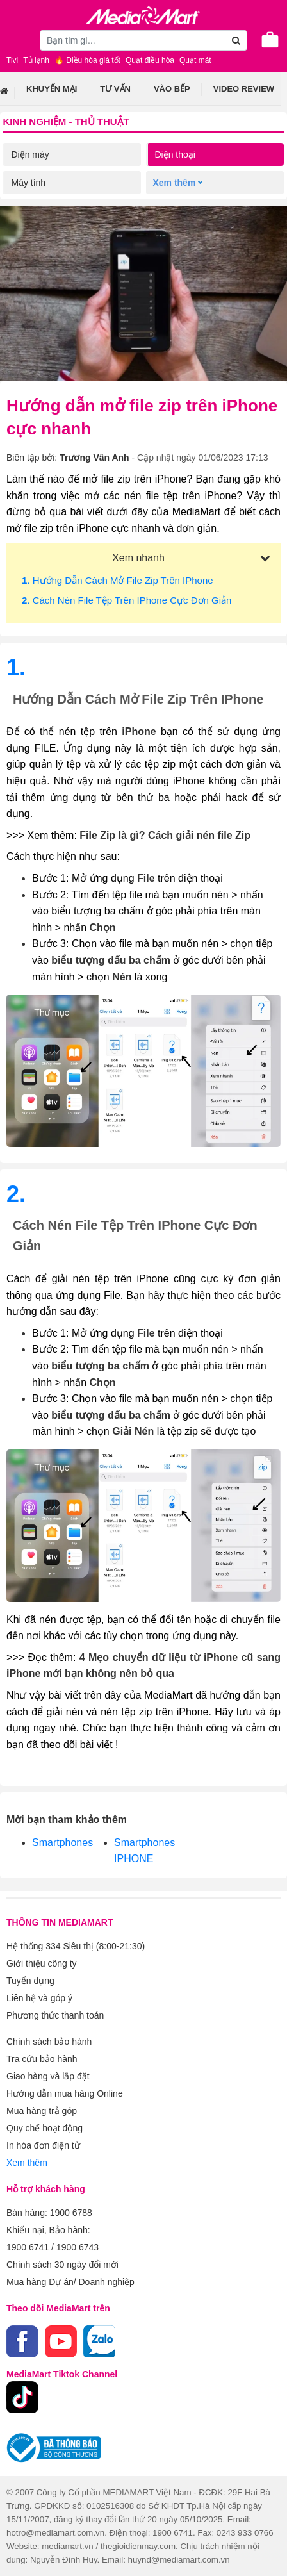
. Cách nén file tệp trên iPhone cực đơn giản (126, 600)
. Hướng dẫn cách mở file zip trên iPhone (117, 580)
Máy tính (28, 183)
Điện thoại (174, 154)
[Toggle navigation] (16, 39)
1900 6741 (27, 2247)
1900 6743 (77, 2247)
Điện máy (30, 154)
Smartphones (62, 1842)
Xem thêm (26, 2163)
